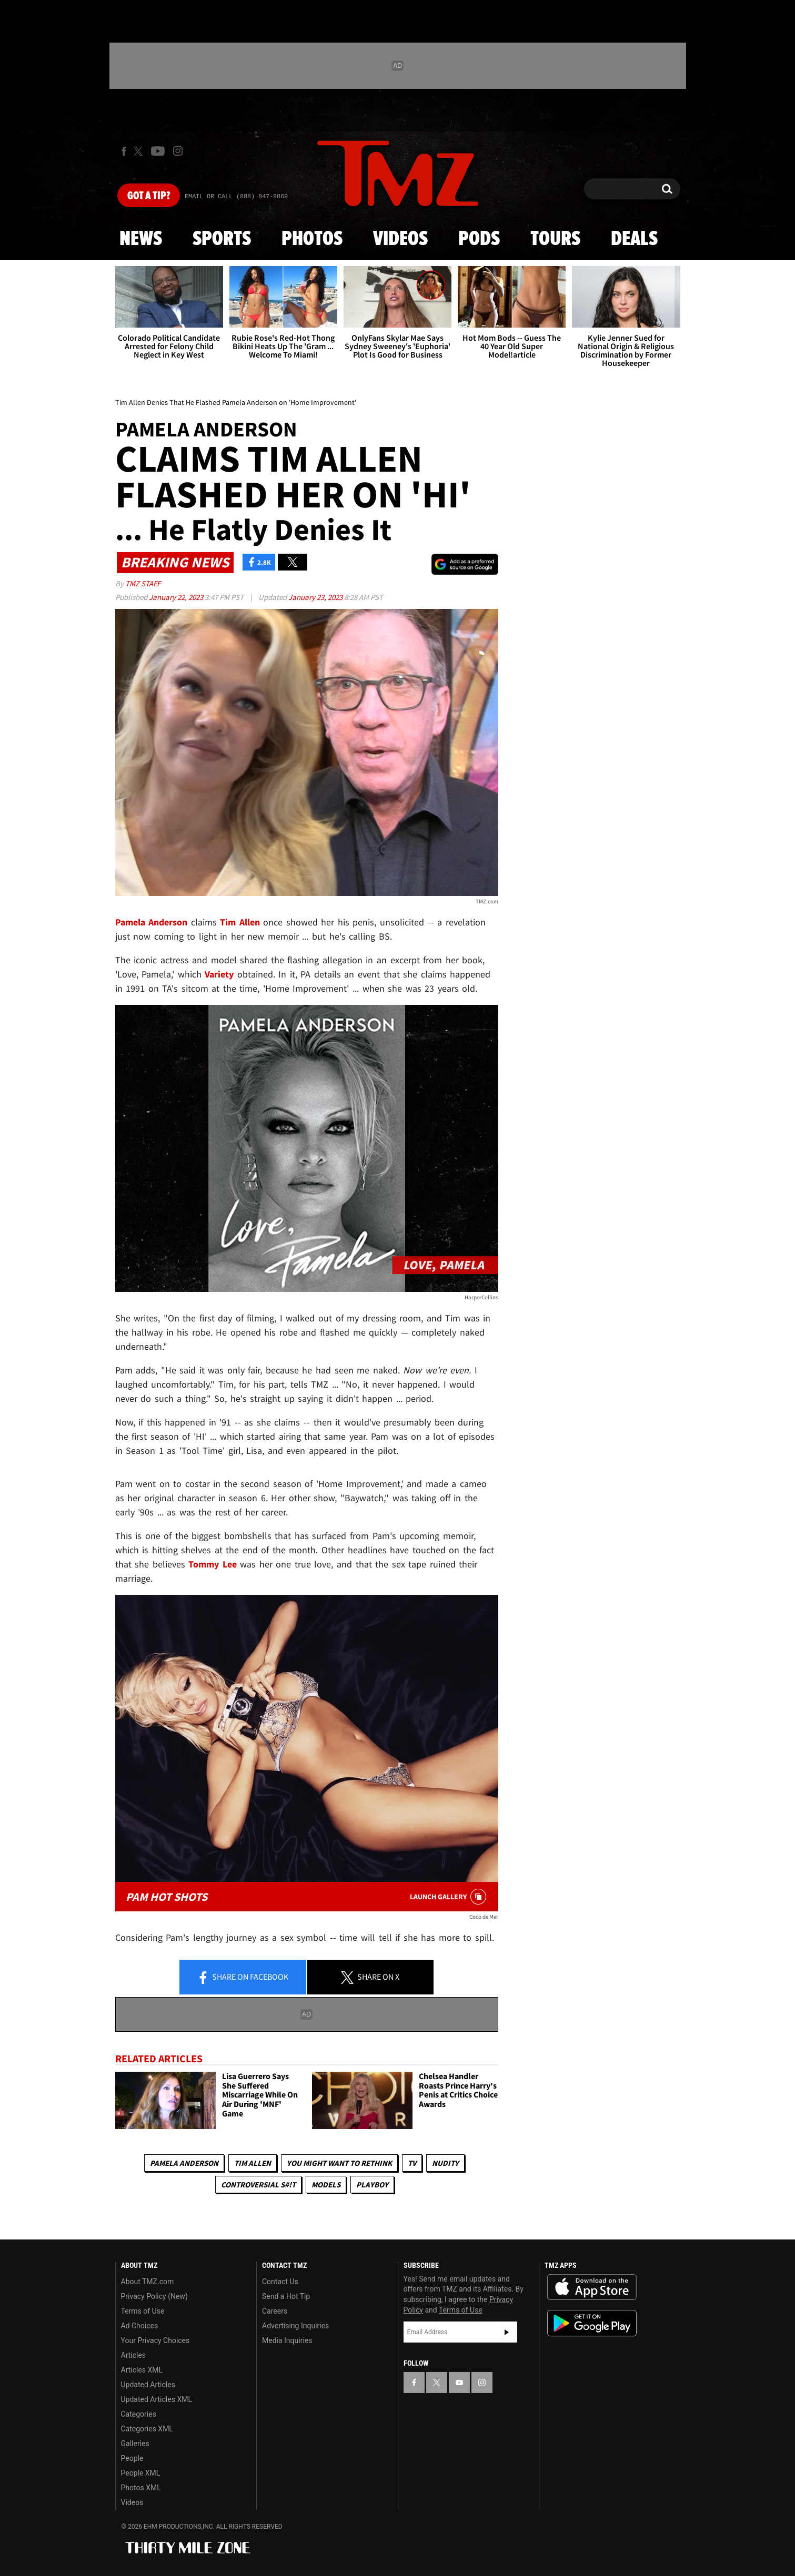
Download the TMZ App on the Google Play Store (592, 2323)
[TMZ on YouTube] (459, 2382)
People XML (140, 2473)
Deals (634, 239)
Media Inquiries (287, 2340)
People (132, 2458)
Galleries (135, 2443)
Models (325, 2185)
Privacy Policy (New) (154, 2296)
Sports (222, 239)
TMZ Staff (142, 583)
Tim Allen (252, 2163)
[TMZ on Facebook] (124, 151)
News (140, 239)
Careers (274, 2311)
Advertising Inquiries (295, 2326)
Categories (138, 2414)
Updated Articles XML (156, 2399)
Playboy (372, 2185)
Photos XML (141, 2487)
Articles (133, 2355)
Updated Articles (148, 2384)
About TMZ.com (147, 2281)
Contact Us (280, 2281)
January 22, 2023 (177, 597)
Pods (479, 239)
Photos (312, 239)
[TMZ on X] (140, 151)
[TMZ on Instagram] (178, 151)
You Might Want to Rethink (339, 2163)
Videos (400, 239)
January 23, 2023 (316, 597)
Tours (555, 239)
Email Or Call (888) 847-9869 (236, 196)
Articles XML (142, 2370)
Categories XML (147, 2429)
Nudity (445, 2163)
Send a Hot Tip (286, 2296)
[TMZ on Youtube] (158, 151)
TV (412, 2163)
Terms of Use (143, 2311)
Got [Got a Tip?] (148, 196)
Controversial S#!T (258, 2185)
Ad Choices (139, 2326)
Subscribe (506, 2332)
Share (242, 1977)
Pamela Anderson (184, 2163)
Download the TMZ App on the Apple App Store (592, 2287)
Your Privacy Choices (155, 2340)
